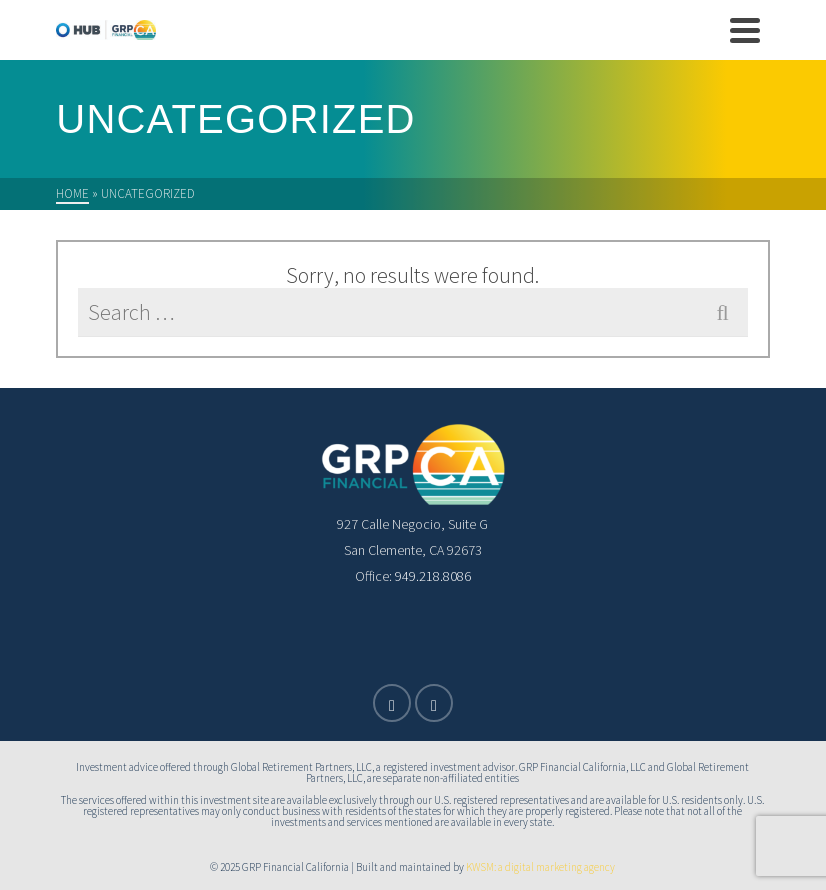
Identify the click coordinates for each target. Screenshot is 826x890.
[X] (392, 703)
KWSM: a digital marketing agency (539, 867)
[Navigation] (745, 30)
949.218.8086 (431, 576)
